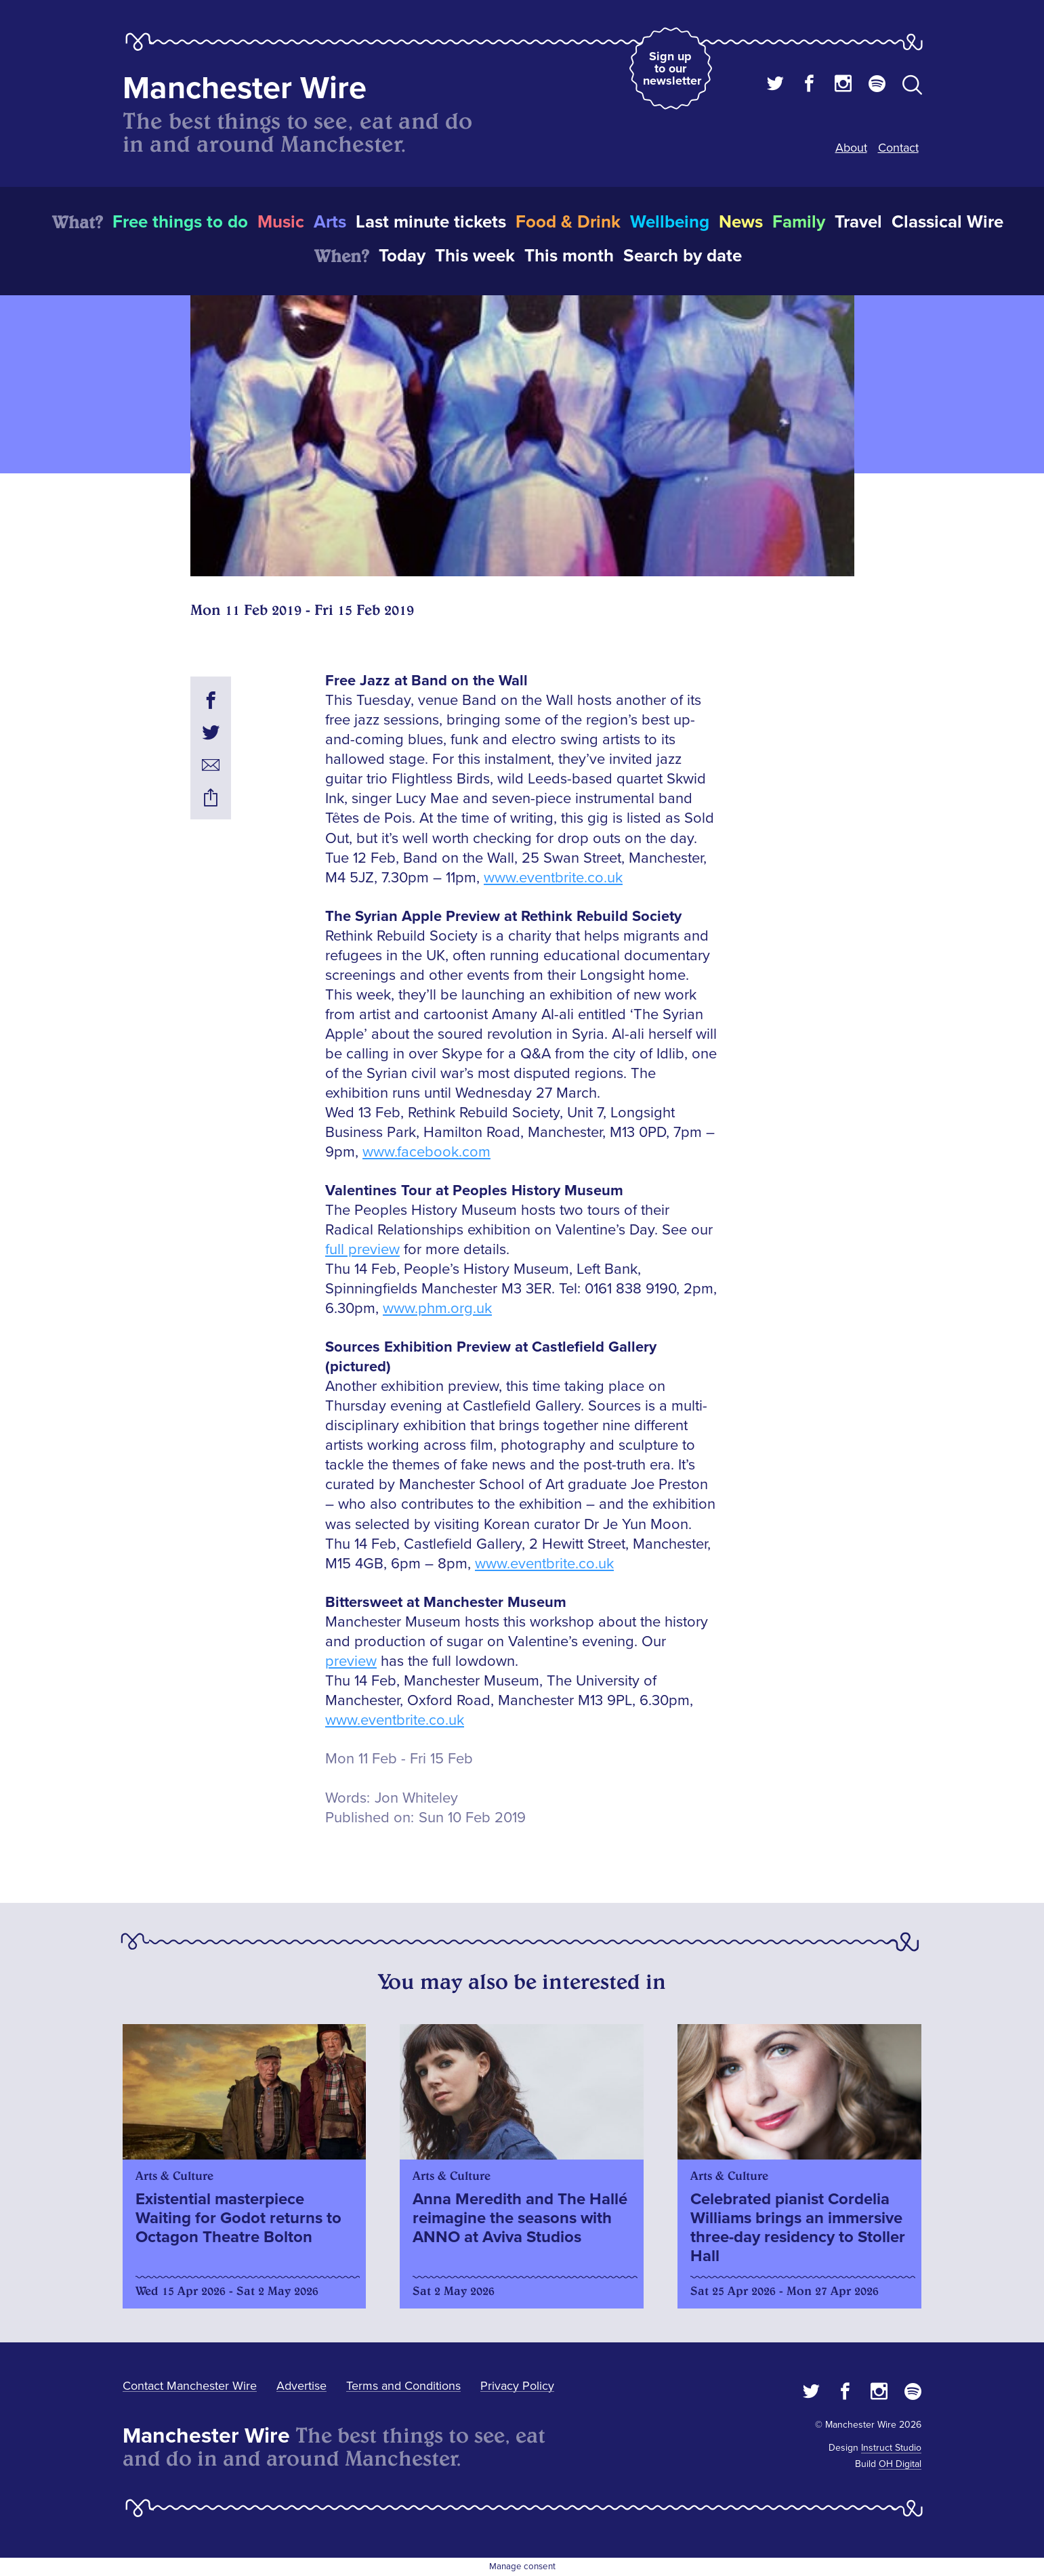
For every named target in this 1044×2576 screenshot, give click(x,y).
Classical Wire (947, 222)
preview (351, 1661)
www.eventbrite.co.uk (553, 878)
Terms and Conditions (403, 2385)
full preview (362, 1250)
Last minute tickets (431, 222)
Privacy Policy (517, 2385)
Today (402, 256)
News (741, 222)
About (851, 147)
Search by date (682, 256)
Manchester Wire (245, 88)
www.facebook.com (426, 1152)
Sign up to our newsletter (672, 68)
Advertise (301, 2385)
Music (280, 222)
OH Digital (900, 2464)
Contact (898, 147)
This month (569, 256)
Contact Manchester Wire (190, 2385)
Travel (858, 222)
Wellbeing (669, 222)
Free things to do (180, 222)
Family (798, 222)
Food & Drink (568, 222)
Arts (330, 222)
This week (475, 256)
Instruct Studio (891, 2447)
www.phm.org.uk (437, 1309)
